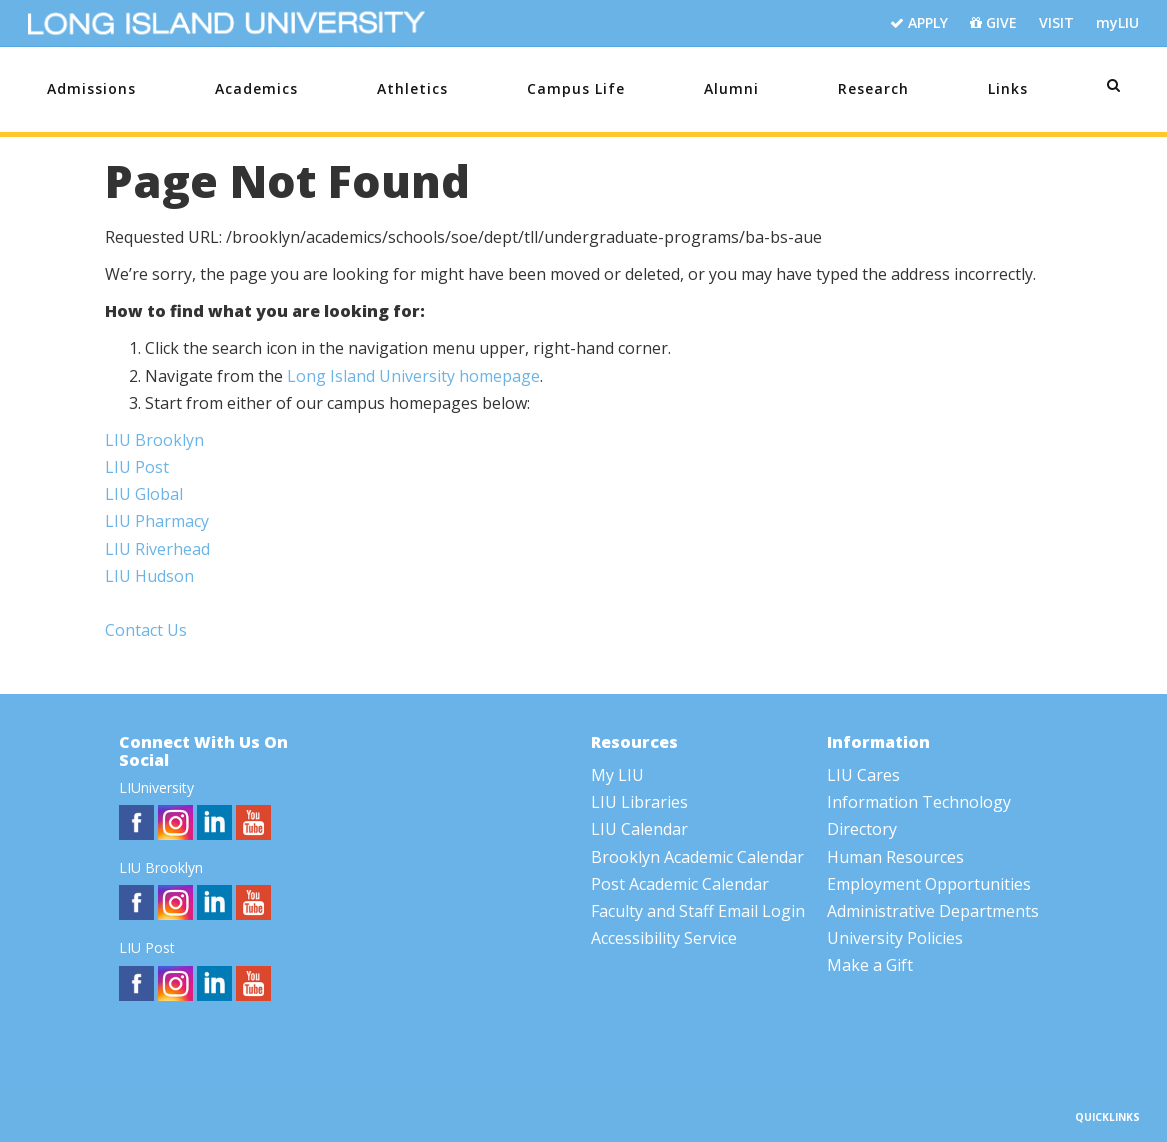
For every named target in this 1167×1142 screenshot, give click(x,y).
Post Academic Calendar (680, 884)
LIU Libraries (639, 802)
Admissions (91, 88)
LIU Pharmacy (157, 521)
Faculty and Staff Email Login (698, 911)
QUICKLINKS (1107, 1117)
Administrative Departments (933, 911)
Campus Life (576, 88)
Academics (256, 88)
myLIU (1117, 22)
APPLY (919, 23)
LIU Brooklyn (154, 440)
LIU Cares (863, 775)
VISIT (1056, 22)
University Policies (895, 938)
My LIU (617, 775)
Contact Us (146, 630)
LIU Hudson (149, 576)
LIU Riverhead (157, 549)
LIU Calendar (639, 829)
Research (873, 88)
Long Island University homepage (413, 376)
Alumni (731, 88)
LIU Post (137, 467)
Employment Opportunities (929, 884)
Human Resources (895, 857)
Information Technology (919, 802)
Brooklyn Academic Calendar (697, 857)
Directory (862, 829)
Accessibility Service (664, 938)
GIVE (993, 23)
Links (1008, 88)
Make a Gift (870, 965)
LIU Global (144, 494)
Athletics (412, 88)
